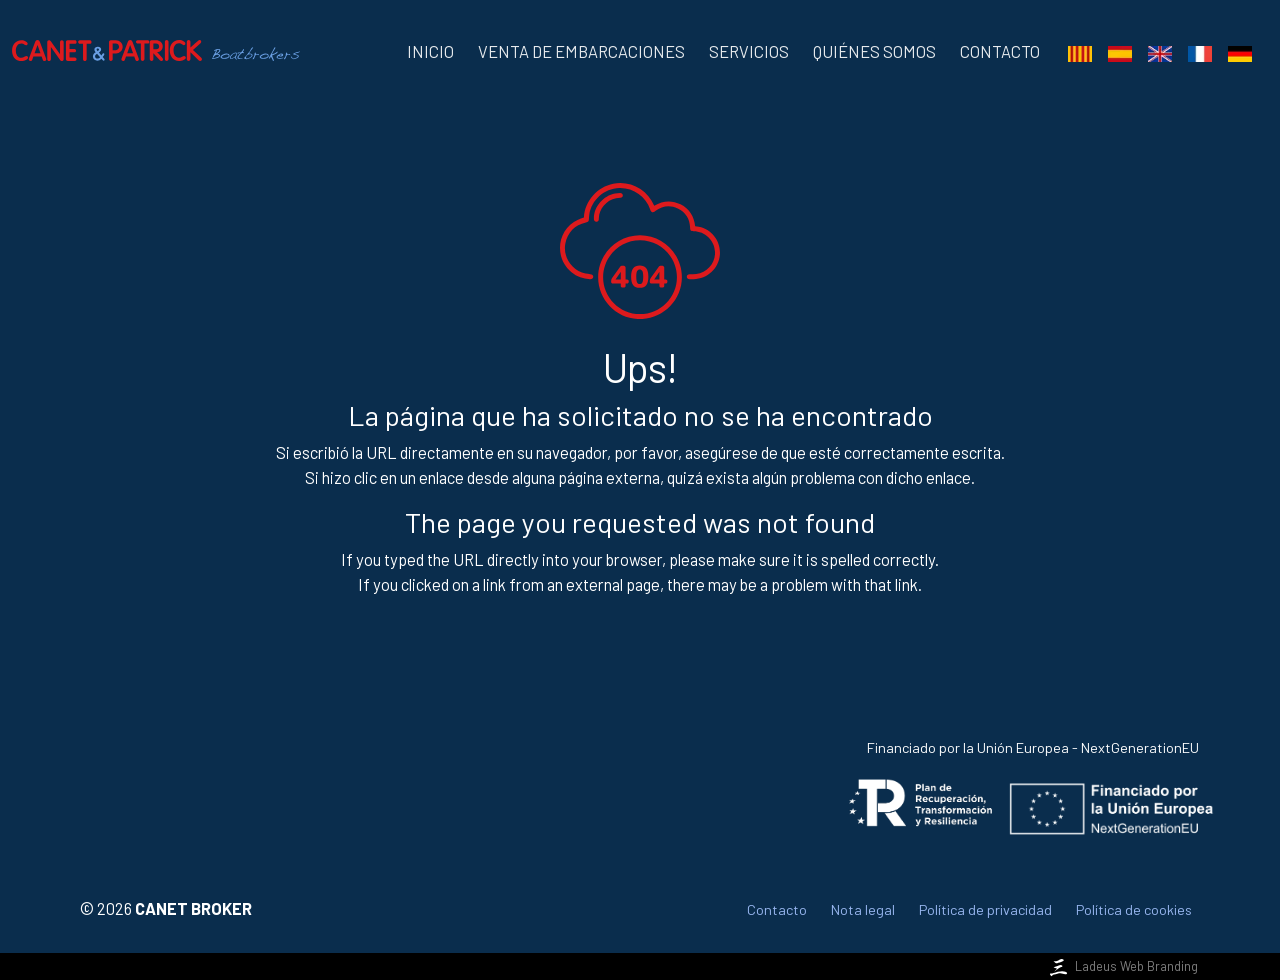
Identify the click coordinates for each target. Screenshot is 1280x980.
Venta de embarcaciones (581, 51)
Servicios (749, 51)
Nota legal (863, 909)
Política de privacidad (985, 909)
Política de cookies (1134, 909)
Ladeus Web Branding (1122, 966)
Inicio (430, 51)
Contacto (1000, 51)
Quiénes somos (874, 51)
